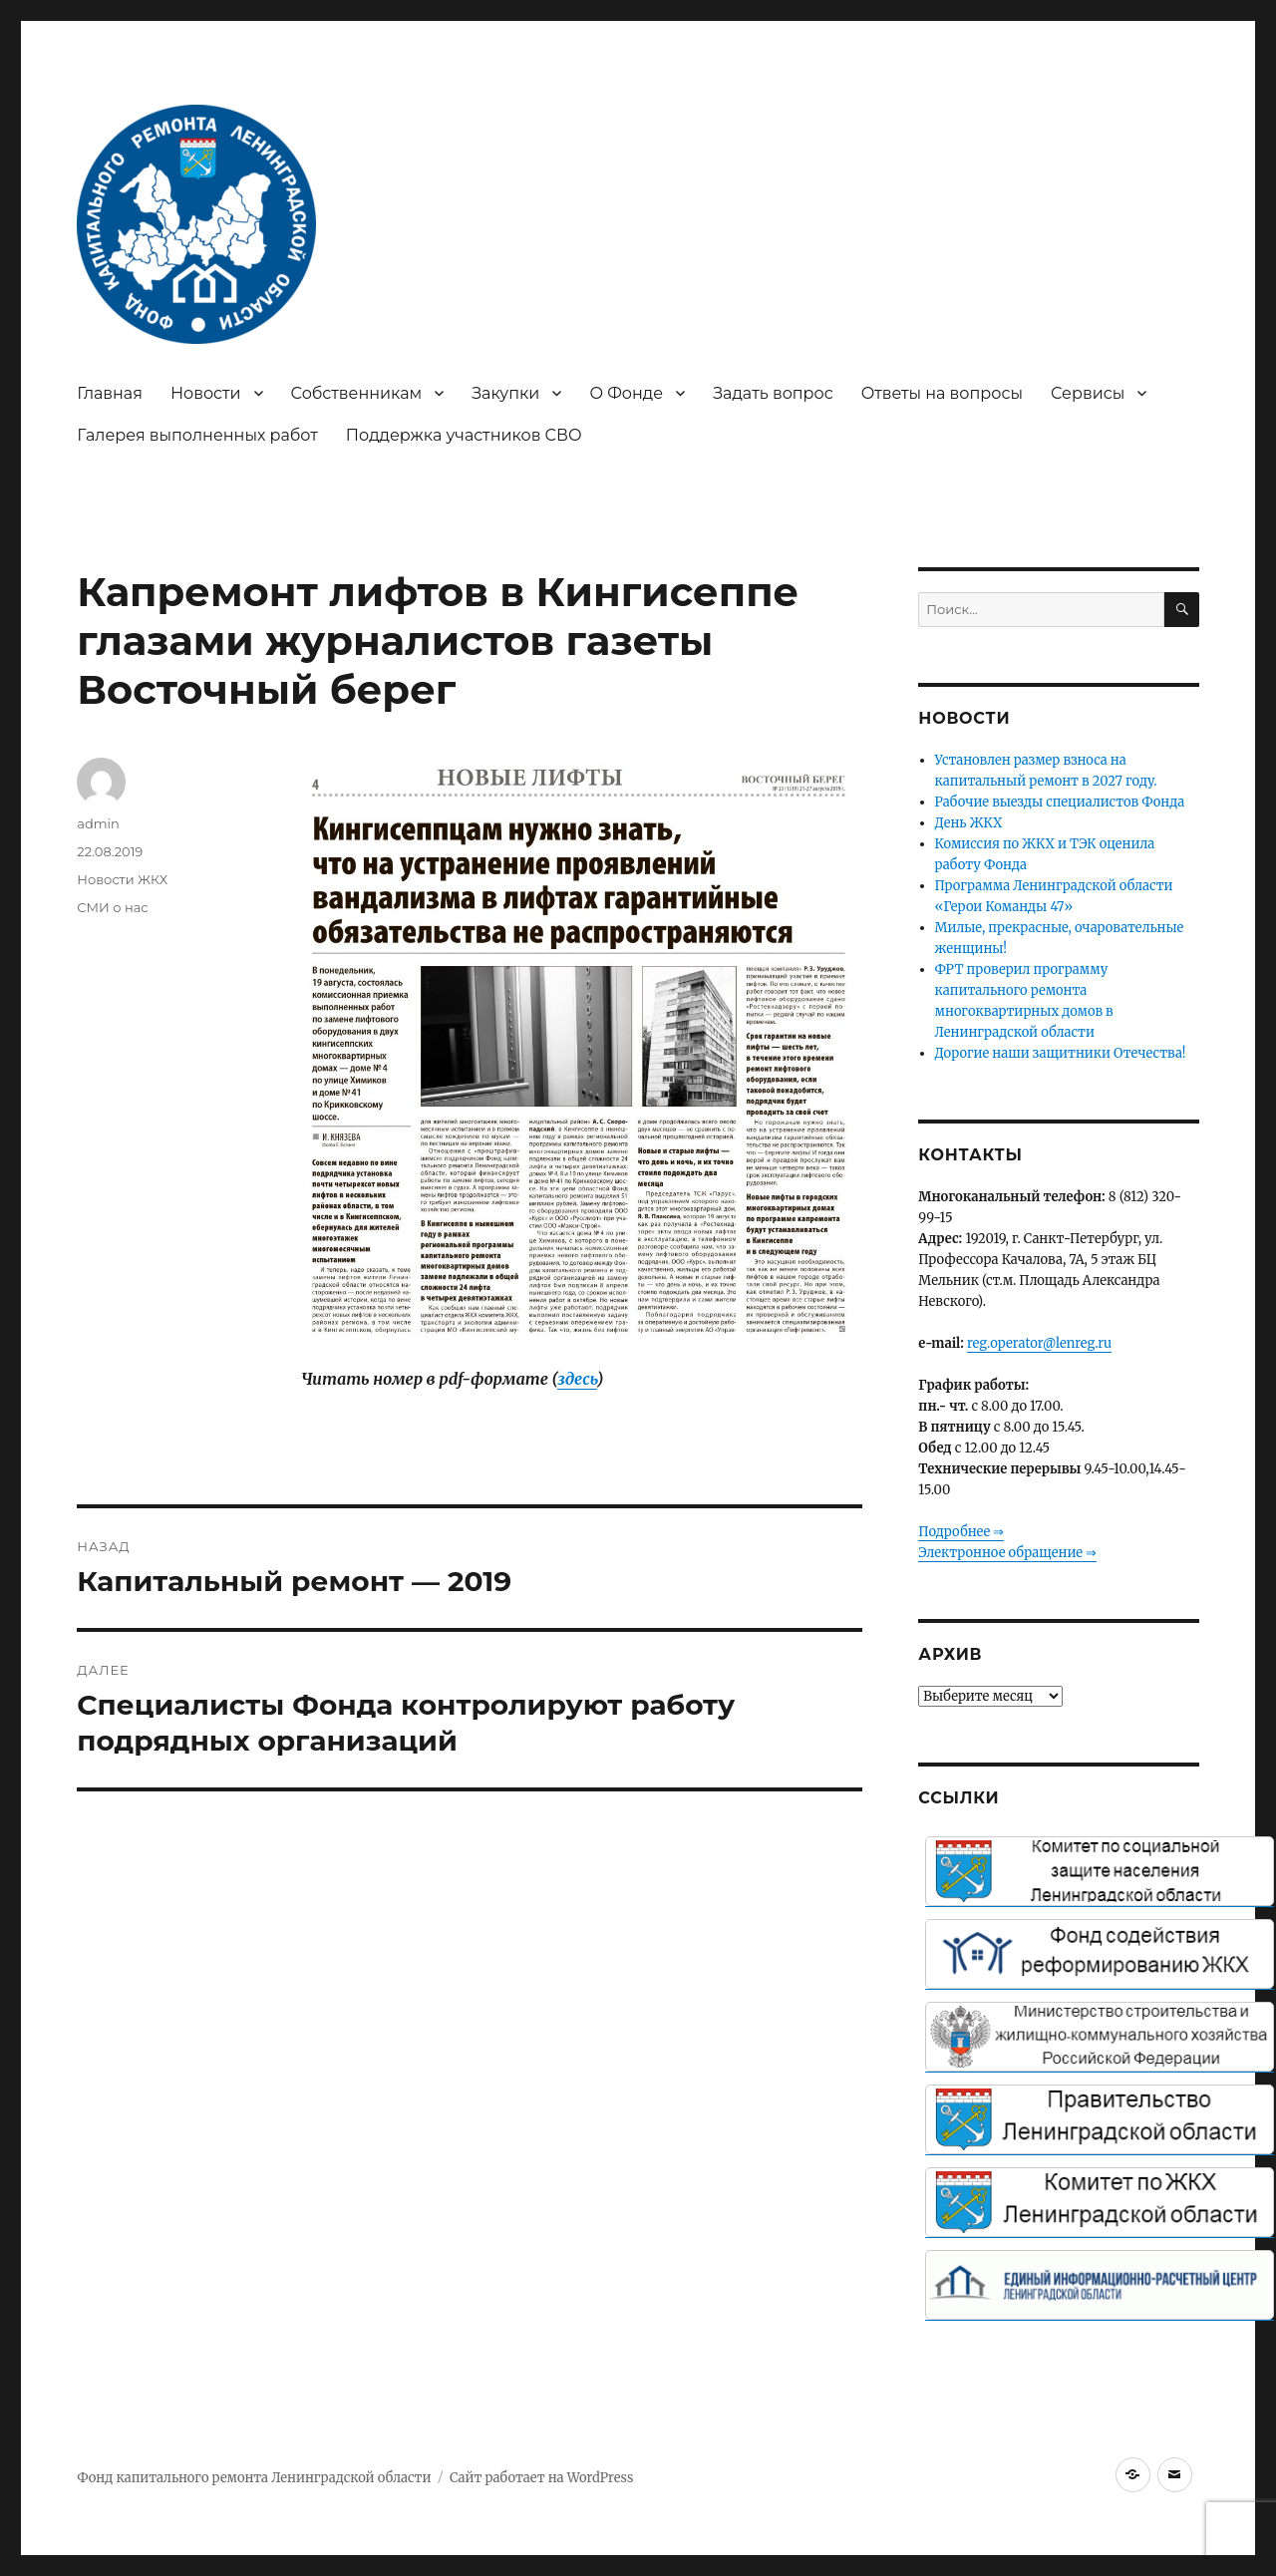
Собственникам (357, 393)
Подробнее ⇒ (961, 1531)
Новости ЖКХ (122, 879)
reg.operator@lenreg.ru (1039, 1343)
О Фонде (626, 393)
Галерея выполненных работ (197, 435)
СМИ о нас (112, 907)
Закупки (505, 393)
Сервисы (1087, 393)
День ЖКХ (969, 822)
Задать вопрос (773, 393)
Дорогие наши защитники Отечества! (1060, 1053)
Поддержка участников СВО (464, 435)
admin (98, 823)
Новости (205, 393)
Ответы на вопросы (942, 393)
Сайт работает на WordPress (541, 2477)
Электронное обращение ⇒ (1007, 1552)
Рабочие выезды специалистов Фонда (1060, 802)
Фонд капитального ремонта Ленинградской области (254, 2477)
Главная (110, 393)
